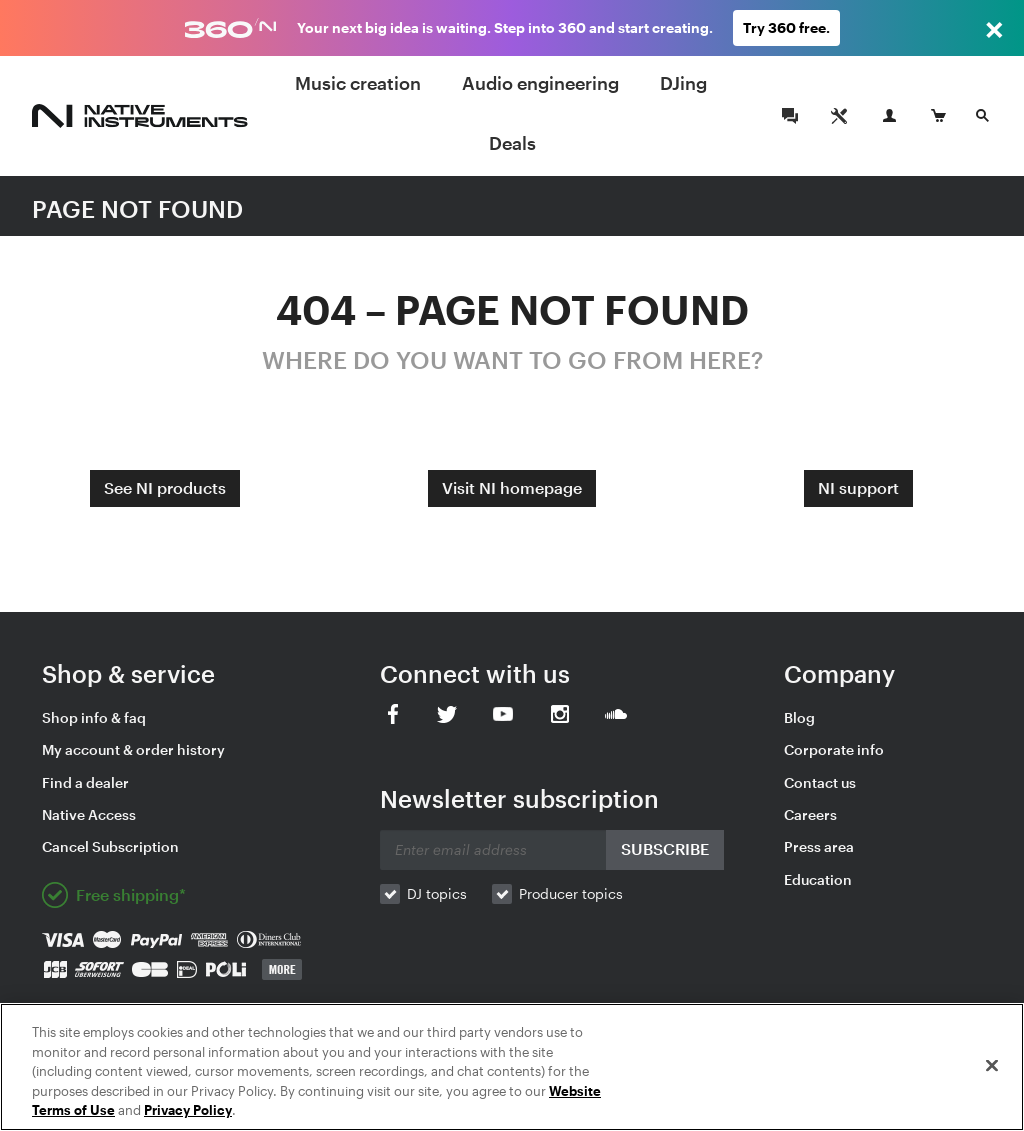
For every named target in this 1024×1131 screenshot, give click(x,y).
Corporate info (834, 749)
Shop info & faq (94, 717)
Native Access (89, 814)
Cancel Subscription (110, 846)
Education (818, 879)
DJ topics (437, 893)
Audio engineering (540, 83)
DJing (683, 83)
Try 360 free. (786, 27)
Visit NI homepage (512, 487)
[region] (512, 1067)
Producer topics (571, 893)
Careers (810, 814)
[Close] (992, 1066)
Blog (799, 717)
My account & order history (133, 749)
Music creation (358, 83)
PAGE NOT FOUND (137, 208)
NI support (858, 487)
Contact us (820, 782)
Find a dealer (85, 782)
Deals (512, 143)
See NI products (165, 487)
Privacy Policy (188, 1110)
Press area (819, 846)
